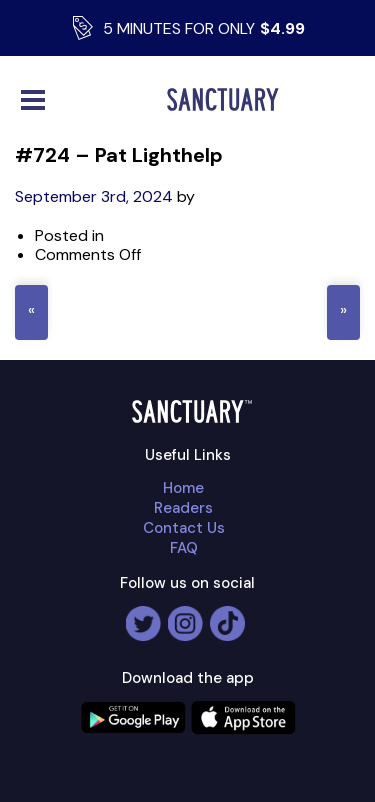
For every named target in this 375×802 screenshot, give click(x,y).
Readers (183, 508)
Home (183, 488)
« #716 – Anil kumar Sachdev (31, 312)
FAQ (184, 548)
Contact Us (184, 528)
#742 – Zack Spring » (343, 312)
